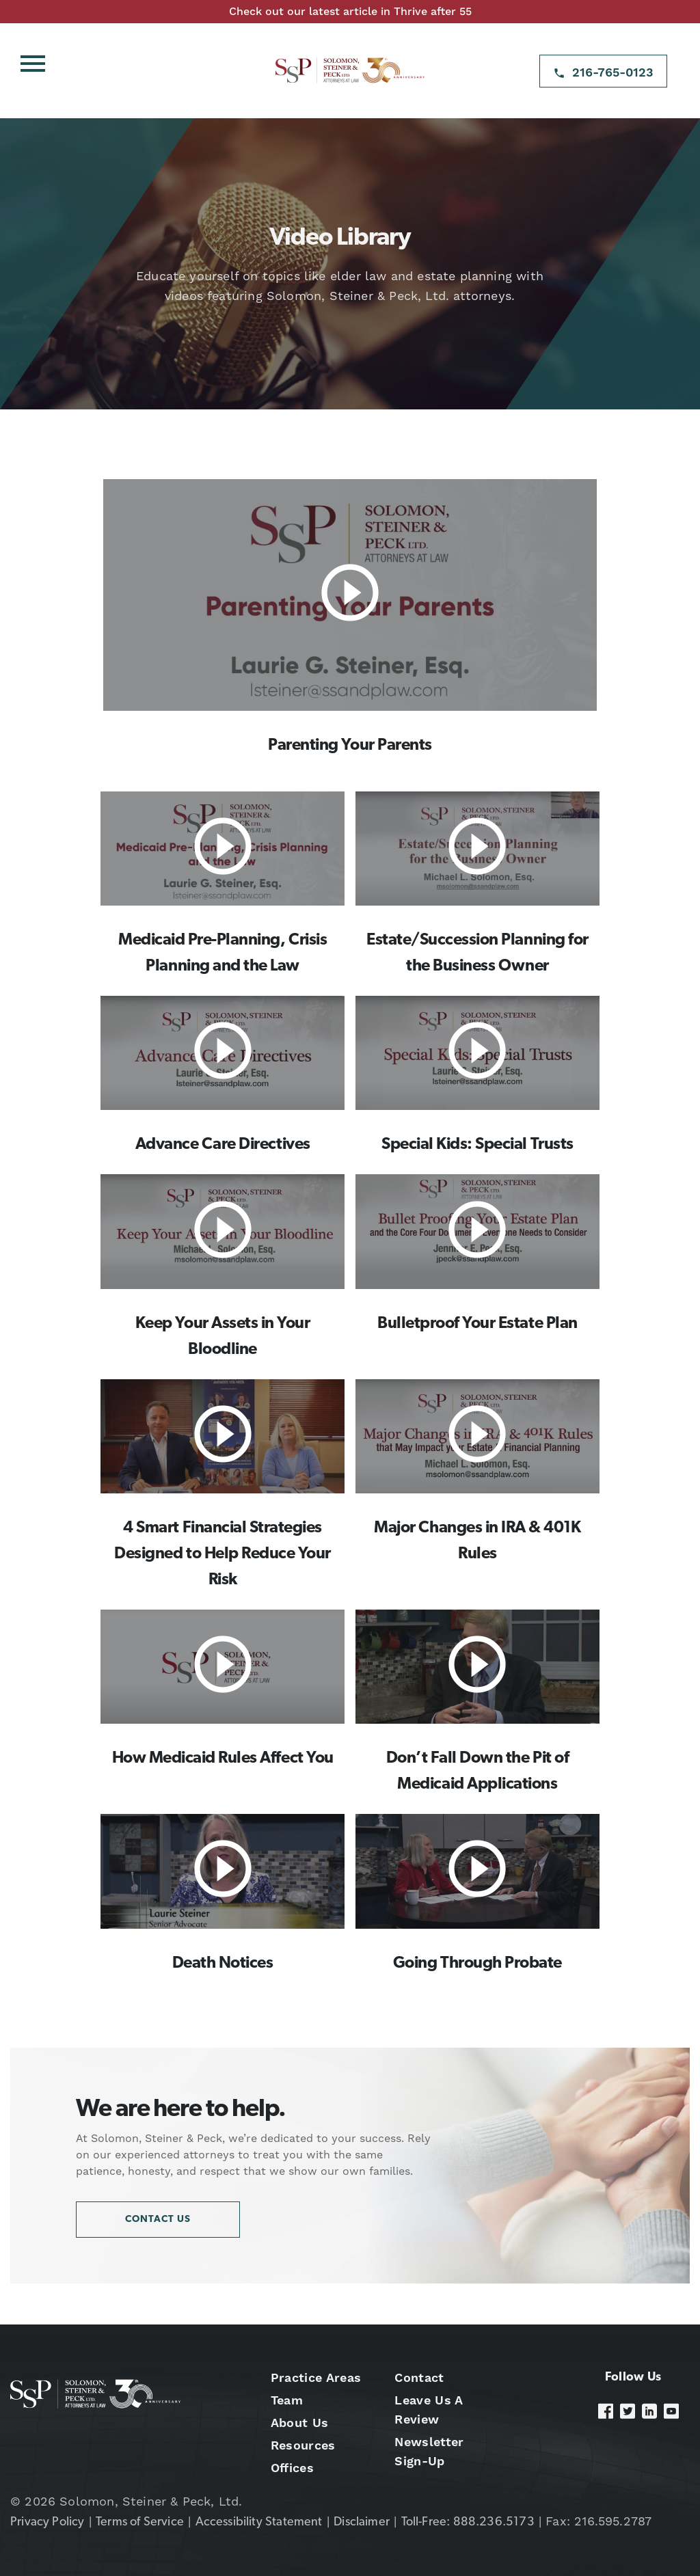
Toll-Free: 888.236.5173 (468, 2522)
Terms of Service (140, 2522)
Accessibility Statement (259, 2522)
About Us (300, 2422)
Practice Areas (316, 2377)
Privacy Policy (47, 2522)
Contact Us (158, 2219)
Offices (292, 2467)
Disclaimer (362, 2522)
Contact (419, 2377)
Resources (303, 2445)
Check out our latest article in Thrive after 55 (350, 11)
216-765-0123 (613, 72)
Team (287, 2400)
